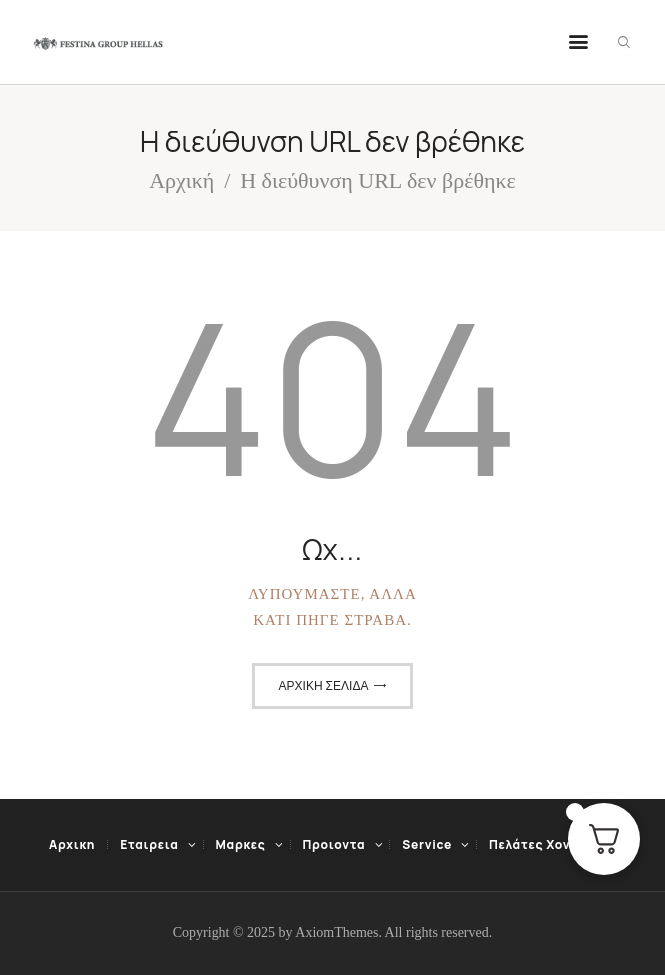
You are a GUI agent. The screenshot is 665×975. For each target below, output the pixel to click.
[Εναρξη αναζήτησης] (624, 42)
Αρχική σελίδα (324, 686)
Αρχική (181, 180)
